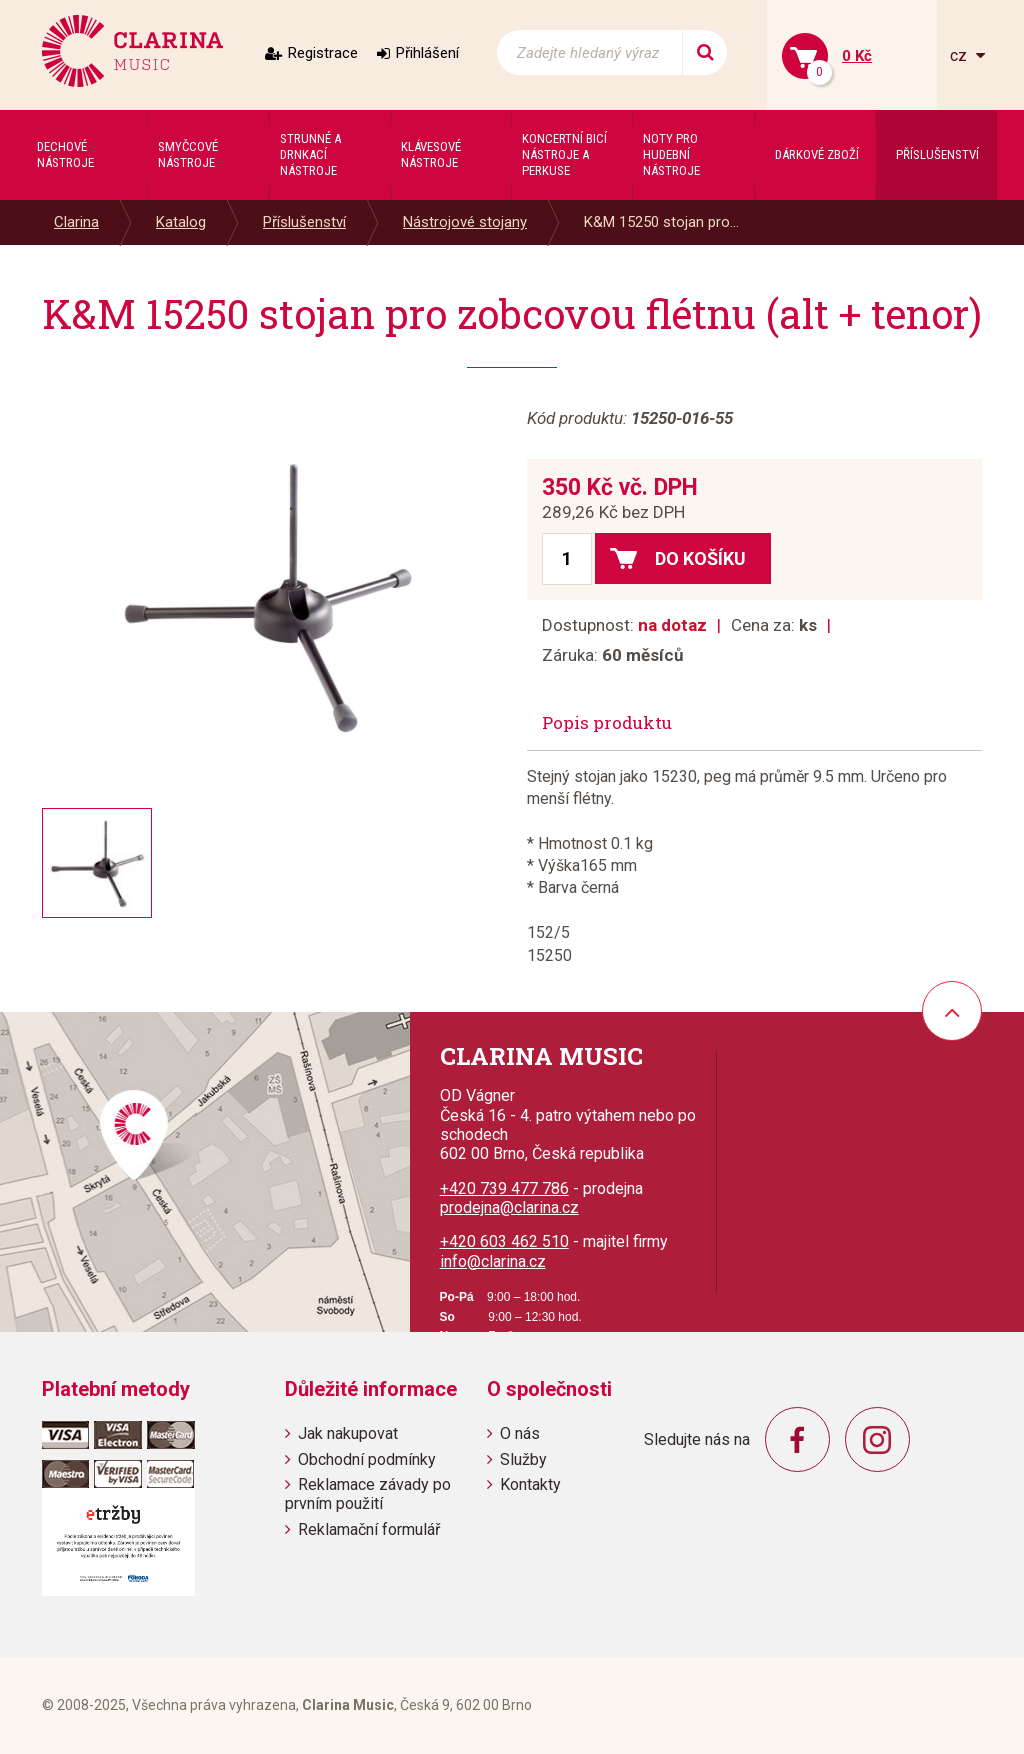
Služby (523, 1459)
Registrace (323, 53)
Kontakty (530, 1484)
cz (960, 55)
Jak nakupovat (348, 1433)
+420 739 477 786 (504, 1188)
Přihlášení (427, 53)
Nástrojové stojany (465, 222)
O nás (520, 1433)
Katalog (181, 222)
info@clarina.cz (493, 1261)
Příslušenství (304, 222)
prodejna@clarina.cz (509, 1207)
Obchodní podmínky (367, 1459)
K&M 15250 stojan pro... (661, 222)
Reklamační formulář (369, 1529)
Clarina (76, 222)
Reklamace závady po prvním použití (368, 1494)
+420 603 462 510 (504, 1241)
